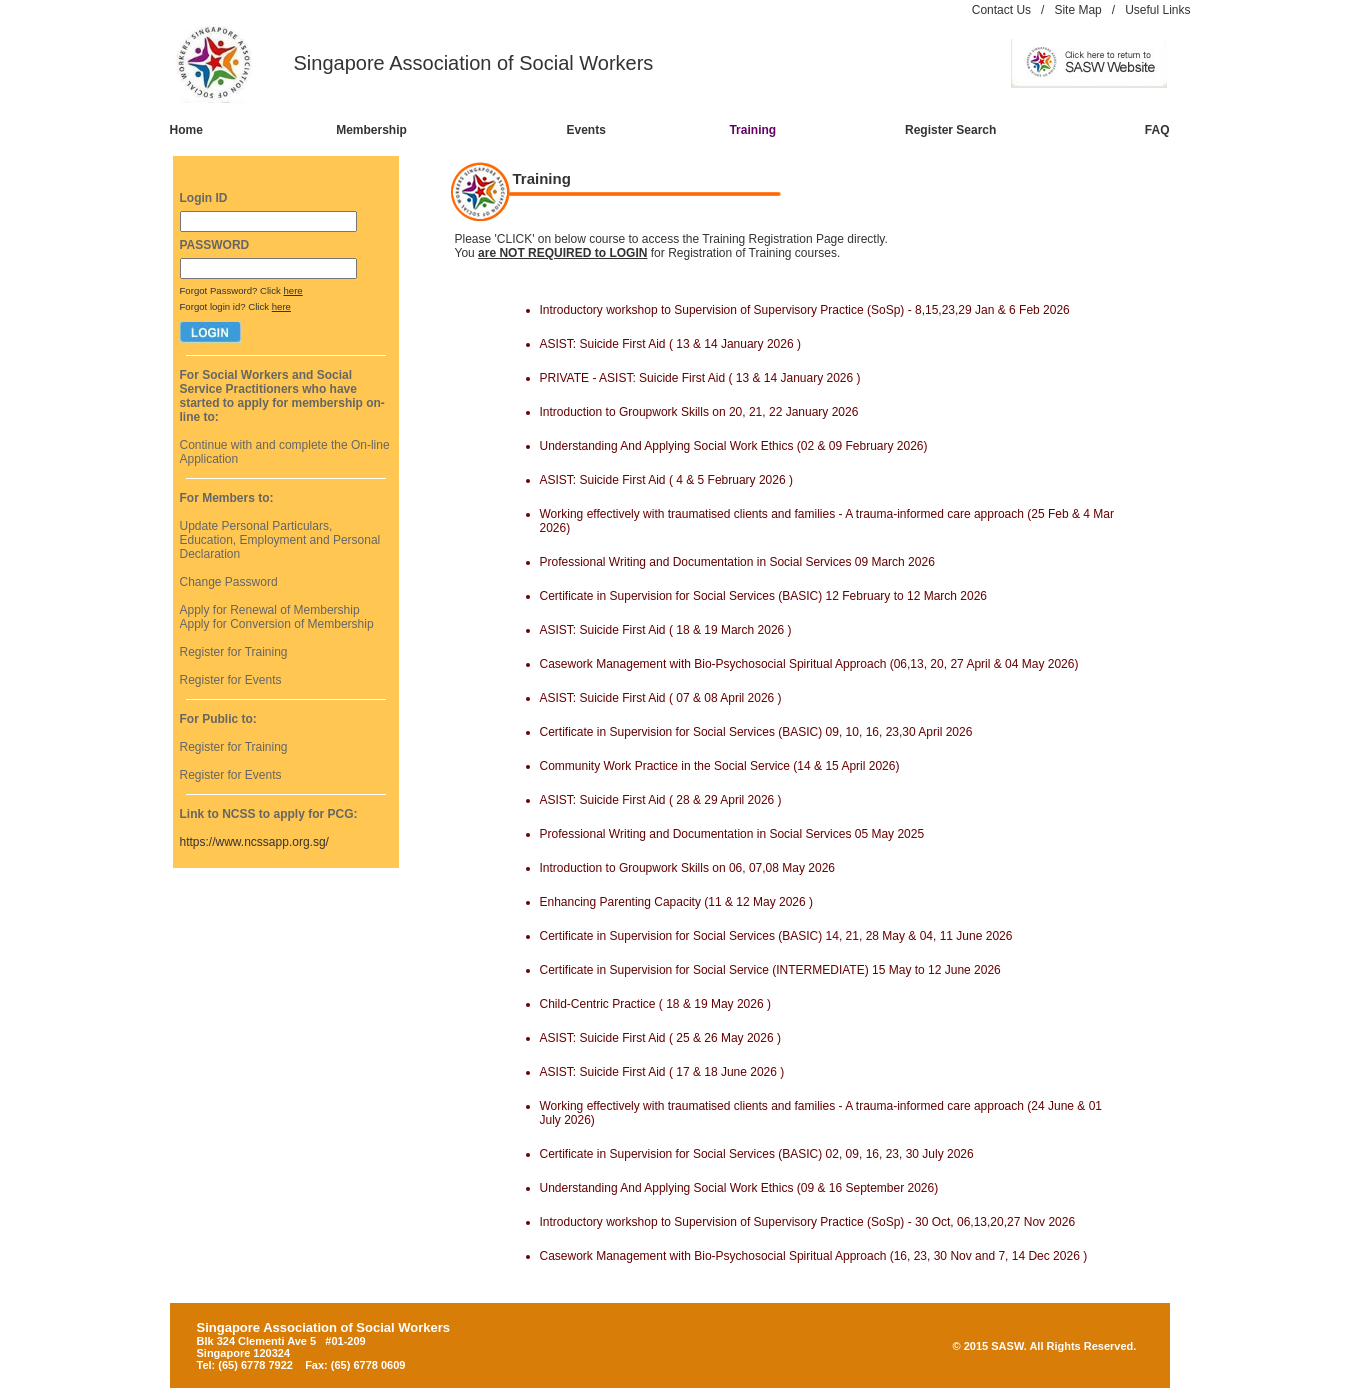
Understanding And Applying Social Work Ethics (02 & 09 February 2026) (734, 446)
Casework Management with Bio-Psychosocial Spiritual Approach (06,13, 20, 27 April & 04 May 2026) (809, 664)
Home (186, 130)
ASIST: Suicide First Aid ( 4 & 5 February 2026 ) (666, 480)
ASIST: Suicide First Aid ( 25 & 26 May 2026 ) (660, 1038)
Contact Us (1001, 10)
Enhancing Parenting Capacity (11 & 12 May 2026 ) (677, 902)
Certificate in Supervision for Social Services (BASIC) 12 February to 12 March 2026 (764, 596)
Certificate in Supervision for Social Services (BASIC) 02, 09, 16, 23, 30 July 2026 (757, 1154)
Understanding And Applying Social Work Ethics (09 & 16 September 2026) (739, 1188)
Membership (371, 130)
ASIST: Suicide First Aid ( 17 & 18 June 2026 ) (662, 1072)
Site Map (1077, 10)
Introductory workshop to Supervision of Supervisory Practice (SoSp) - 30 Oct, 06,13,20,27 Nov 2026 (808, 1222)
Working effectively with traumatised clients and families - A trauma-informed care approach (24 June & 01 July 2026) (821, 1113)
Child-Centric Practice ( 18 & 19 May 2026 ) (655, 1004)
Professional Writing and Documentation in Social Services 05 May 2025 (732, 834)
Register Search (950, 130)
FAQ (1157, 130)
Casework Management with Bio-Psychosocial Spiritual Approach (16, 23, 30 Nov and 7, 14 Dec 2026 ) (814, 1256)
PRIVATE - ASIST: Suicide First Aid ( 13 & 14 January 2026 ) (700, 378)
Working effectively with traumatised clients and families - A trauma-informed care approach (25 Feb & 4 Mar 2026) (827, 521)
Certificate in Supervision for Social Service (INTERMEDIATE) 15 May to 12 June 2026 (770, 970)
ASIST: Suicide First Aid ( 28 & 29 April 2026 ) (661, 800)
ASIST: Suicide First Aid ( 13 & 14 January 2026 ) (670, 344)
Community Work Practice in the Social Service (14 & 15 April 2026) (720, 766)
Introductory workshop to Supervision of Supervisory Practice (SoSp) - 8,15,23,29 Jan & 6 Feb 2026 (805, 310)
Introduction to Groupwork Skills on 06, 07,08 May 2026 (688, 868)
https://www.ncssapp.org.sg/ (254, 842)
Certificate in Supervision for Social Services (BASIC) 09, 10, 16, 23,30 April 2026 (756, 732)
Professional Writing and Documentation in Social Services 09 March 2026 (737, 562)
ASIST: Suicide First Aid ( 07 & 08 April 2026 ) (661, 698)
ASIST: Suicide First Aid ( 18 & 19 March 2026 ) (666, 630)
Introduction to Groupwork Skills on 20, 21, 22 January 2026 (699, 412)
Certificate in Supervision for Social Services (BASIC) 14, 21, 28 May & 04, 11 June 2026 (776, 936)
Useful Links (1157, 10)
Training (752, 130)
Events (585, 130)
